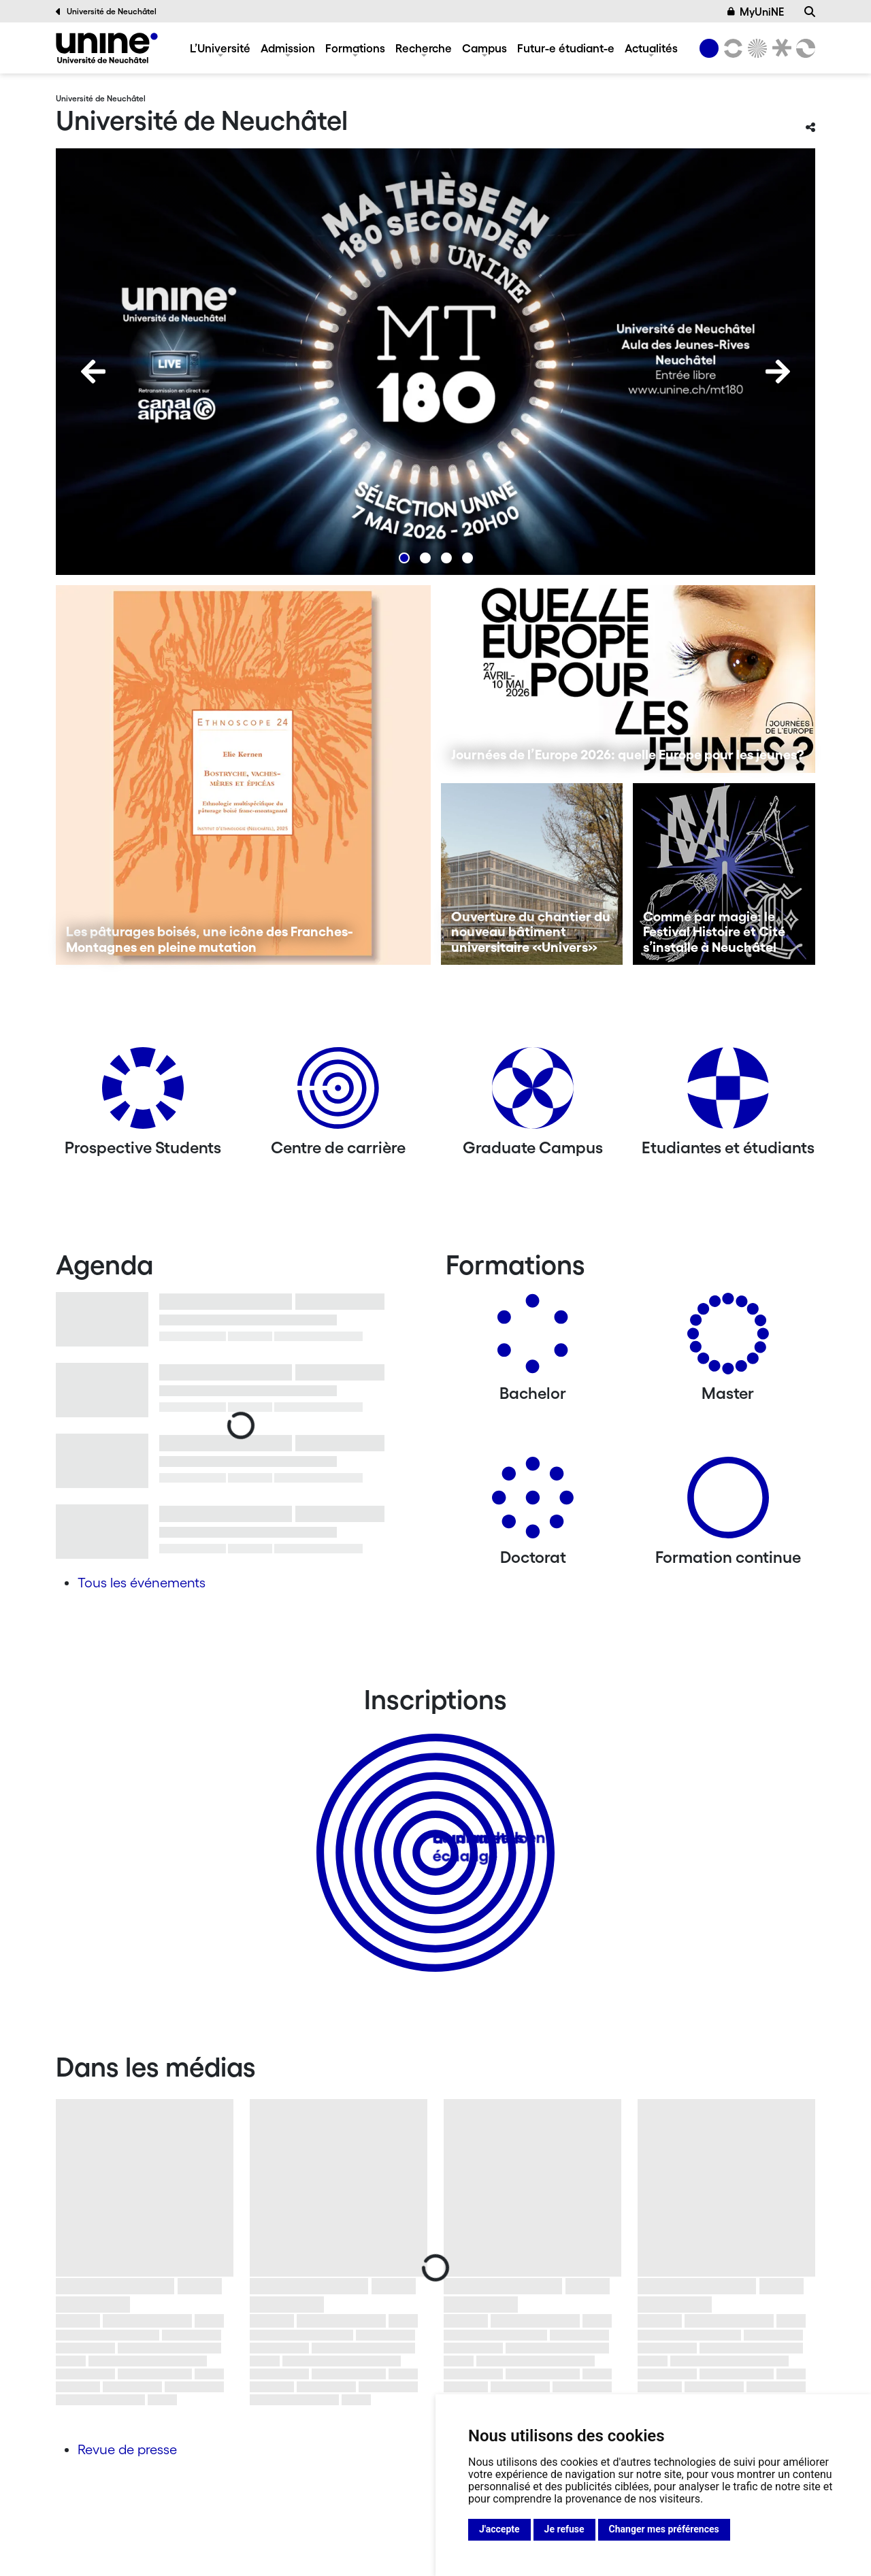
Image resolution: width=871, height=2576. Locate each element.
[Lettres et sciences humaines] (731, 48)
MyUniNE (756, 11)
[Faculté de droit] (779, 48)
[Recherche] (809, 11)
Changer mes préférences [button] (664, 2529)
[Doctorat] (532, 1502)
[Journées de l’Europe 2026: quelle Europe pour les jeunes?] (628, 678)
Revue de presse (127, 2449)
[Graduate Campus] (532, 1093)
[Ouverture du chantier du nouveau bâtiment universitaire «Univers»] (532, 874)
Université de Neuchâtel (106, 11)
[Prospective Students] (142, 1093)
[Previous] (93, 371)
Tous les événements (142, 1582)
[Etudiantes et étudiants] (728, 1093)
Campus (484, 48)
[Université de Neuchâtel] (107, 48)
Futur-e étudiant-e (565, 48)
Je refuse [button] (564, 2529)
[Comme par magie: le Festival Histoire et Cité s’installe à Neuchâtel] (724, 874)
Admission (288, 48)
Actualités (651, 48)
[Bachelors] (532, 1338)
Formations (355, 48)
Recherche (423, 48)
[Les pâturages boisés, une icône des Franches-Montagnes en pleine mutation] (243, 775)
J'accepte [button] (499, 2529)
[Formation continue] (728, 1502)
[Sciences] (755, 48)
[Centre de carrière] (338, 1093)
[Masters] (728, 1338)
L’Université (220, 48)
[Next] (777, 371)
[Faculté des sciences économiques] (803, 48)
